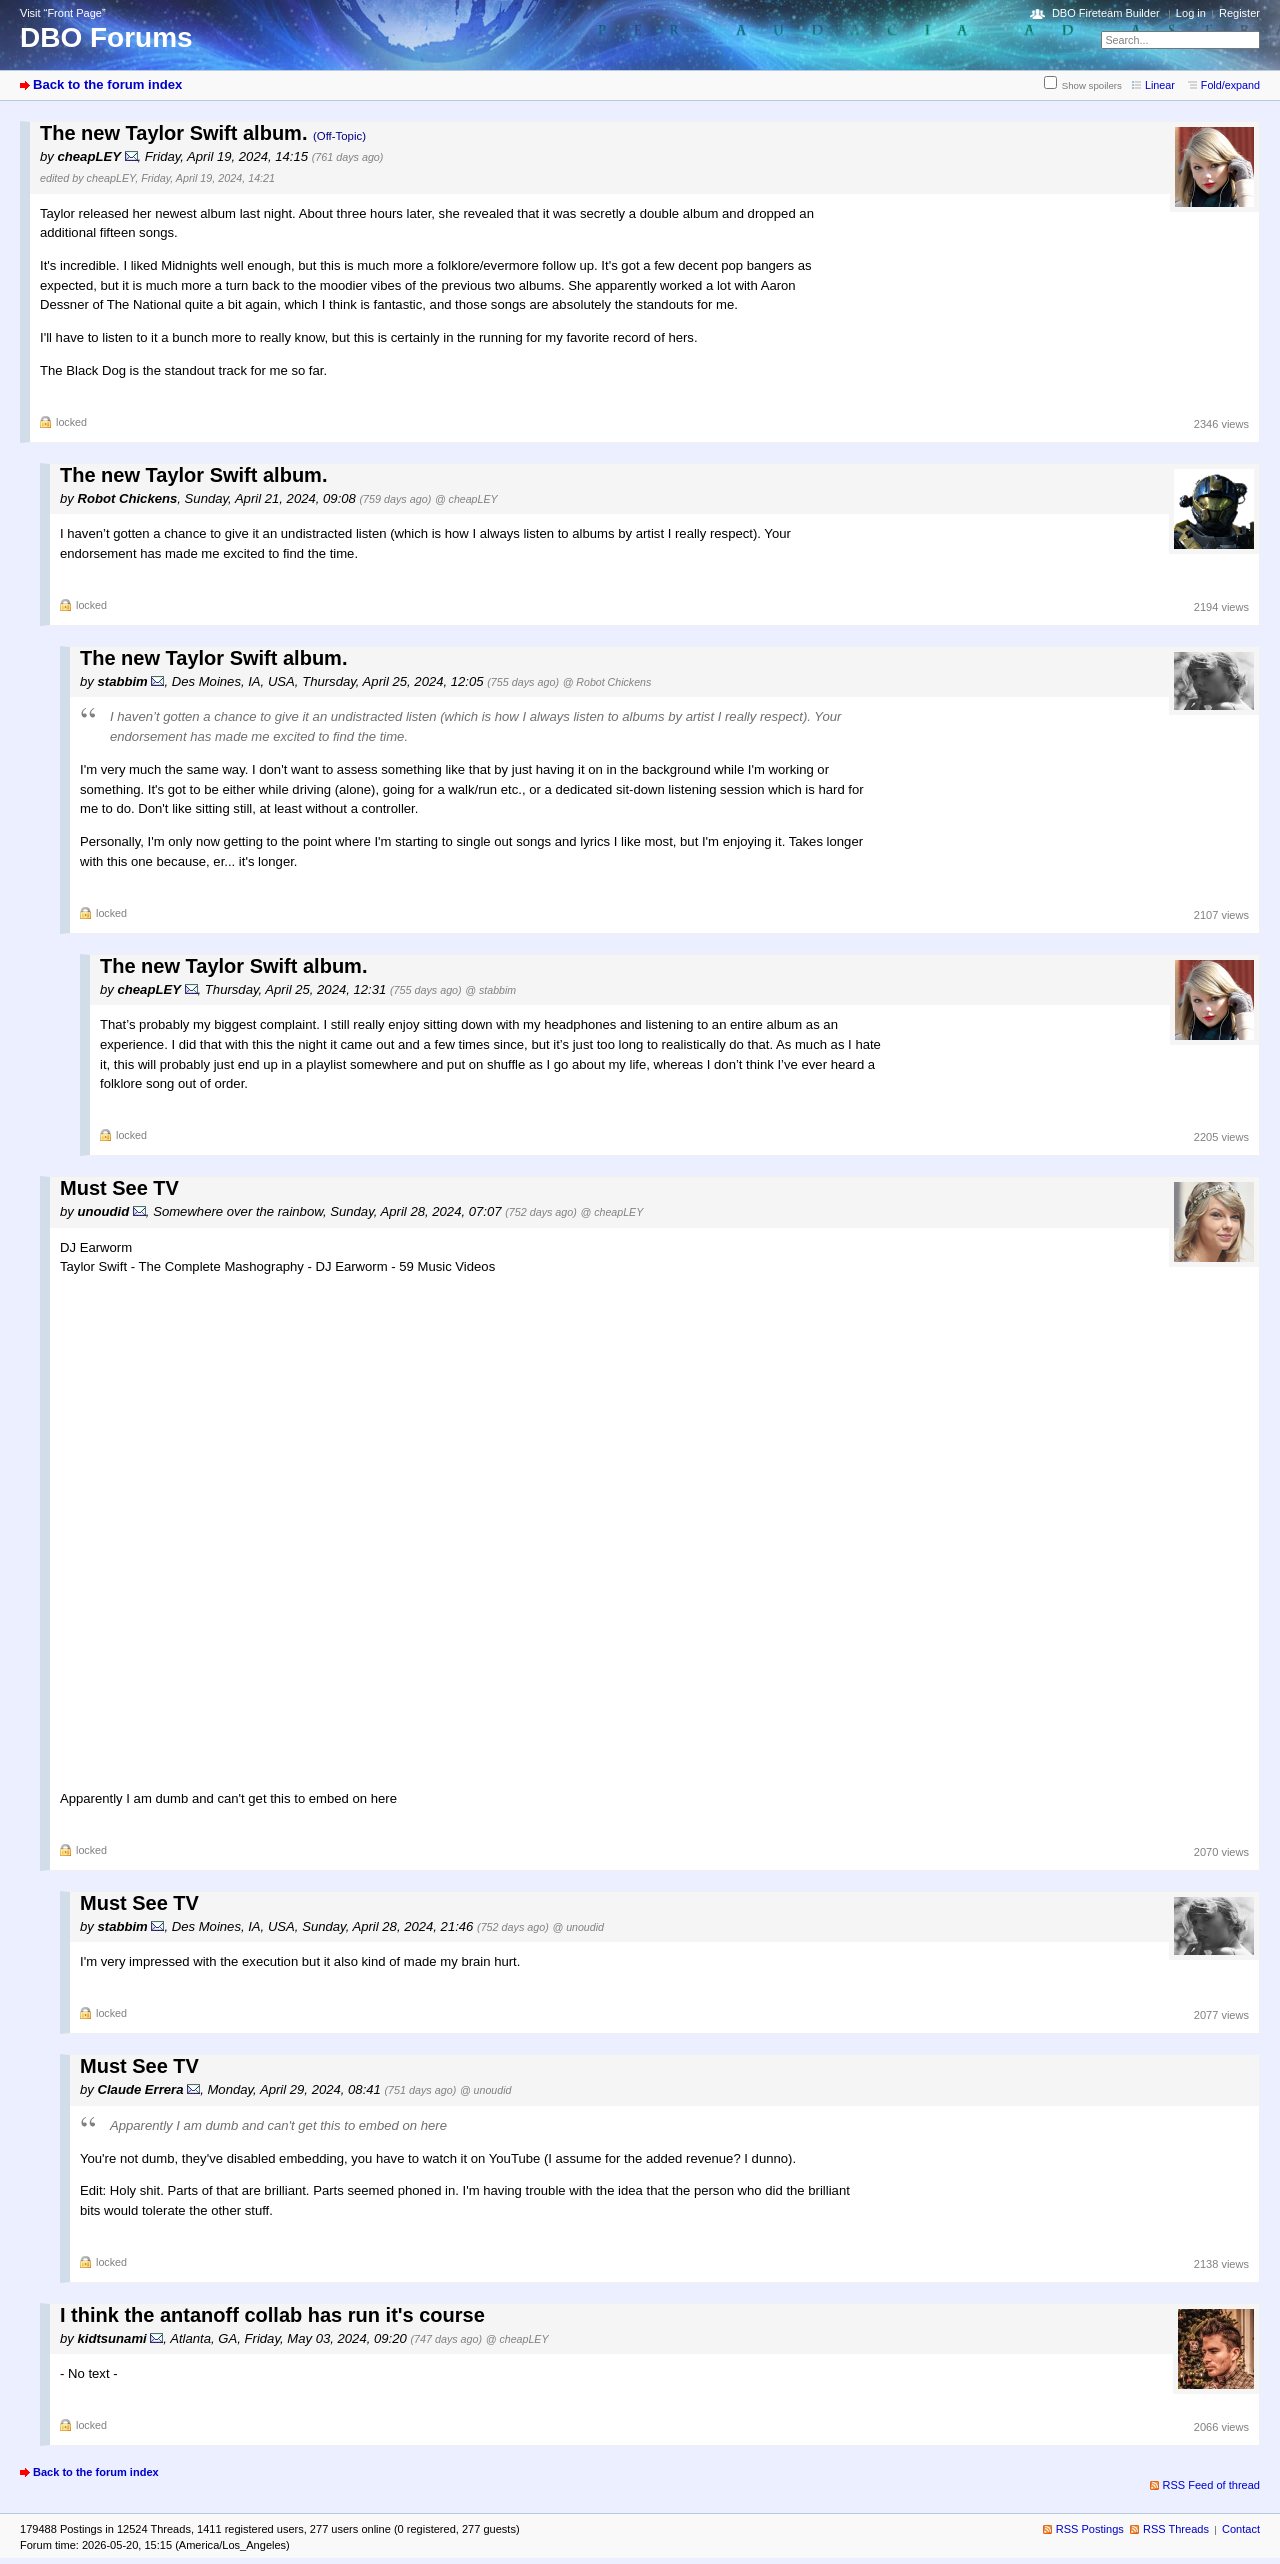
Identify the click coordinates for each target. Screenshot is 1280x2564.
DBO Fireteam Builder (1106, 13)
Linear (1160, 85)
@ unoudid (577, 1927)
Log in (1191, 13)
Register (1239, 13)
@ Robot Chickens (607, 682)
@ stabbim (490, 990)
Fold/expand (1230, 85)
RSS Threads (1176, 2529)
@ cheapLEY (466, 499)
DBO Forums (106, 37)
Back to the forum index (107, 84)
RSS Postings (1090, 2529)
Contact (1241, 2529)
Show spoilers (1092, 85)
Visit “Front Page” (63, 13)
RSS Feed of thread (1212, 2485)
